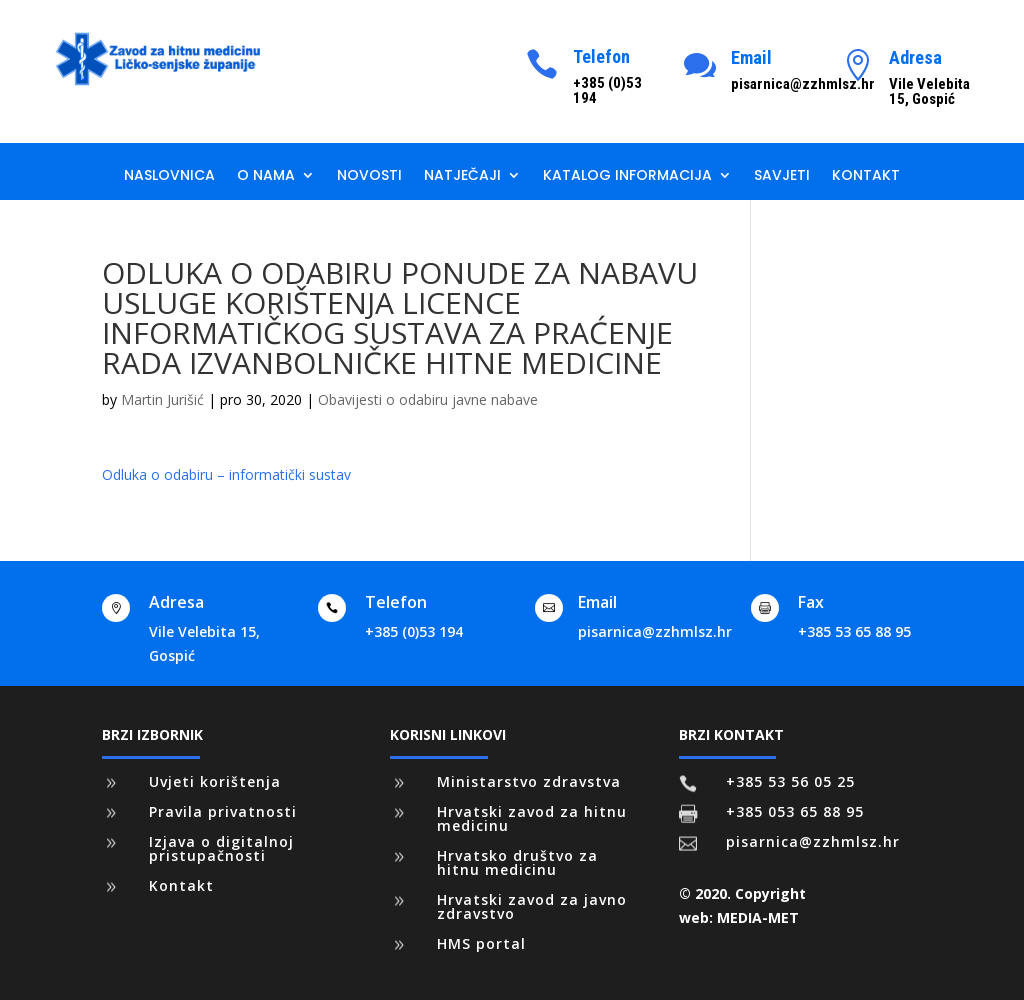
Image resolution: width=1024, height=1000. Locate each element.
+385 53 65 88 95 (854, 631)
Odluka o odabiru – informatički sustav (226, 474)
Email (751, 57)
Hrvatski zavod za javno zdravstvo (532, 906)
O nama (266, 176)
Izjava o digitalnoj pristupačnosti (221, 848)
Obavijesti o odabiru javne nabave (428, 399)
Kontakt (866, 176)
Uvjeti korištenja (215, 781)
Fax (811, 602)
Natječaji (462, 176)
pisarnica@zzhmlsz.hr (655, 631)
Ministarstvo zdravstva (529, 781)
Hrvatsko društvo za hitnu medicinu (517, 862)
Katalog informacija (627, 176)
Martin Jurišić (162, 399)
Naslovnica (169, 176)
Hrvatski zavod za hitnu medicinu (532, 818)
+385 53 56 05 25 (790, 781)
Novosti (369, 176)
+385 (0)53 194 (414, 631)
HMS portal (481, 943)
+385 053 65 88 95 (795, 811)
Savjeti (782, 176)
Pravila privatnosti (223, 811)
